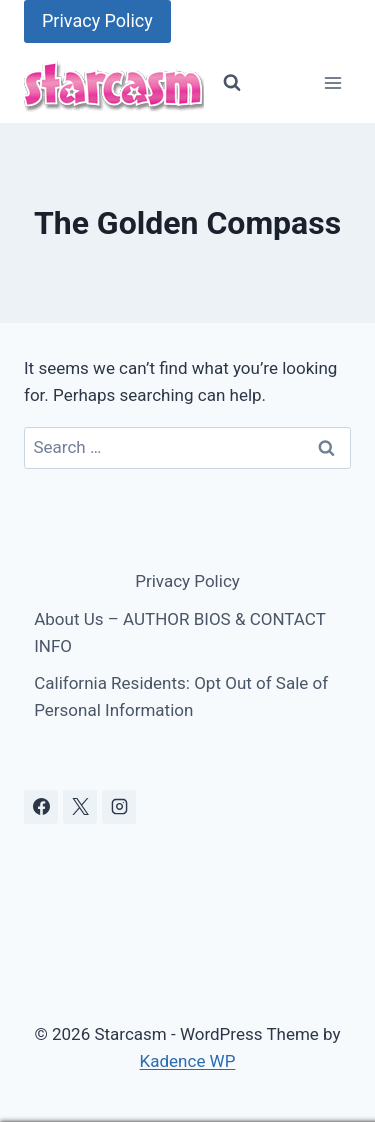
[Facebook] (41, 807)
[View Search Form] (232, 83)
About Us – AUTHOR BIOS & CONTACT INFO (179, 632)
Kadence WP (188, 1061)
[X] (80, 807)
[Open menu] (332, 83)
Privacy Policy (97, 20)
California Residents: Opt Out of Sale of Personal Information (181, 696)
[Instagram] (119, 807)
